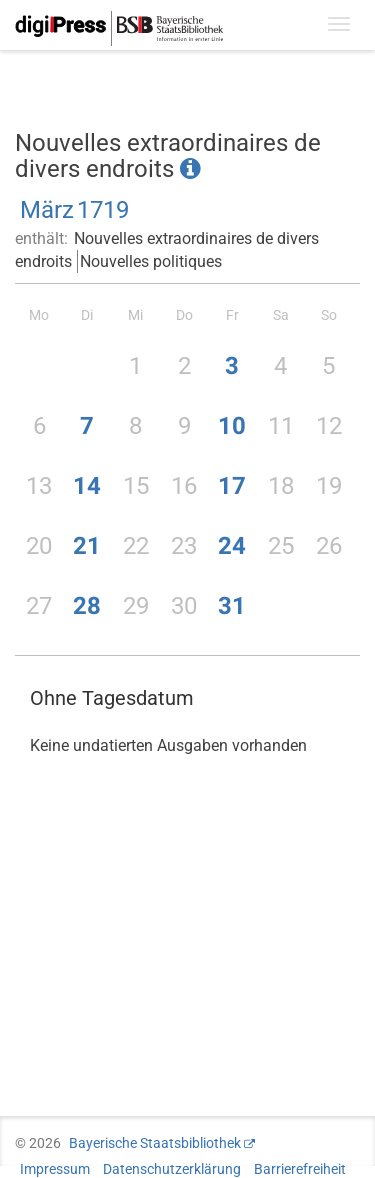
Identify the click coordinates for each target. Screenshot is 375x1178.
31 (232, 606)
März (47, 210)
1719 (103, 210)
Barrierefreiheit (300, 1169)
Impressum (55, 1169)
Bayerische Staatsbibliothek (155, 1143)
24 (232, 546)
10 (232, 426)
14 (87, 486)
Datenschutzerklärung (172, 1169)
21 (87, 546)
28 (87, 606)
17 (232, 486)
